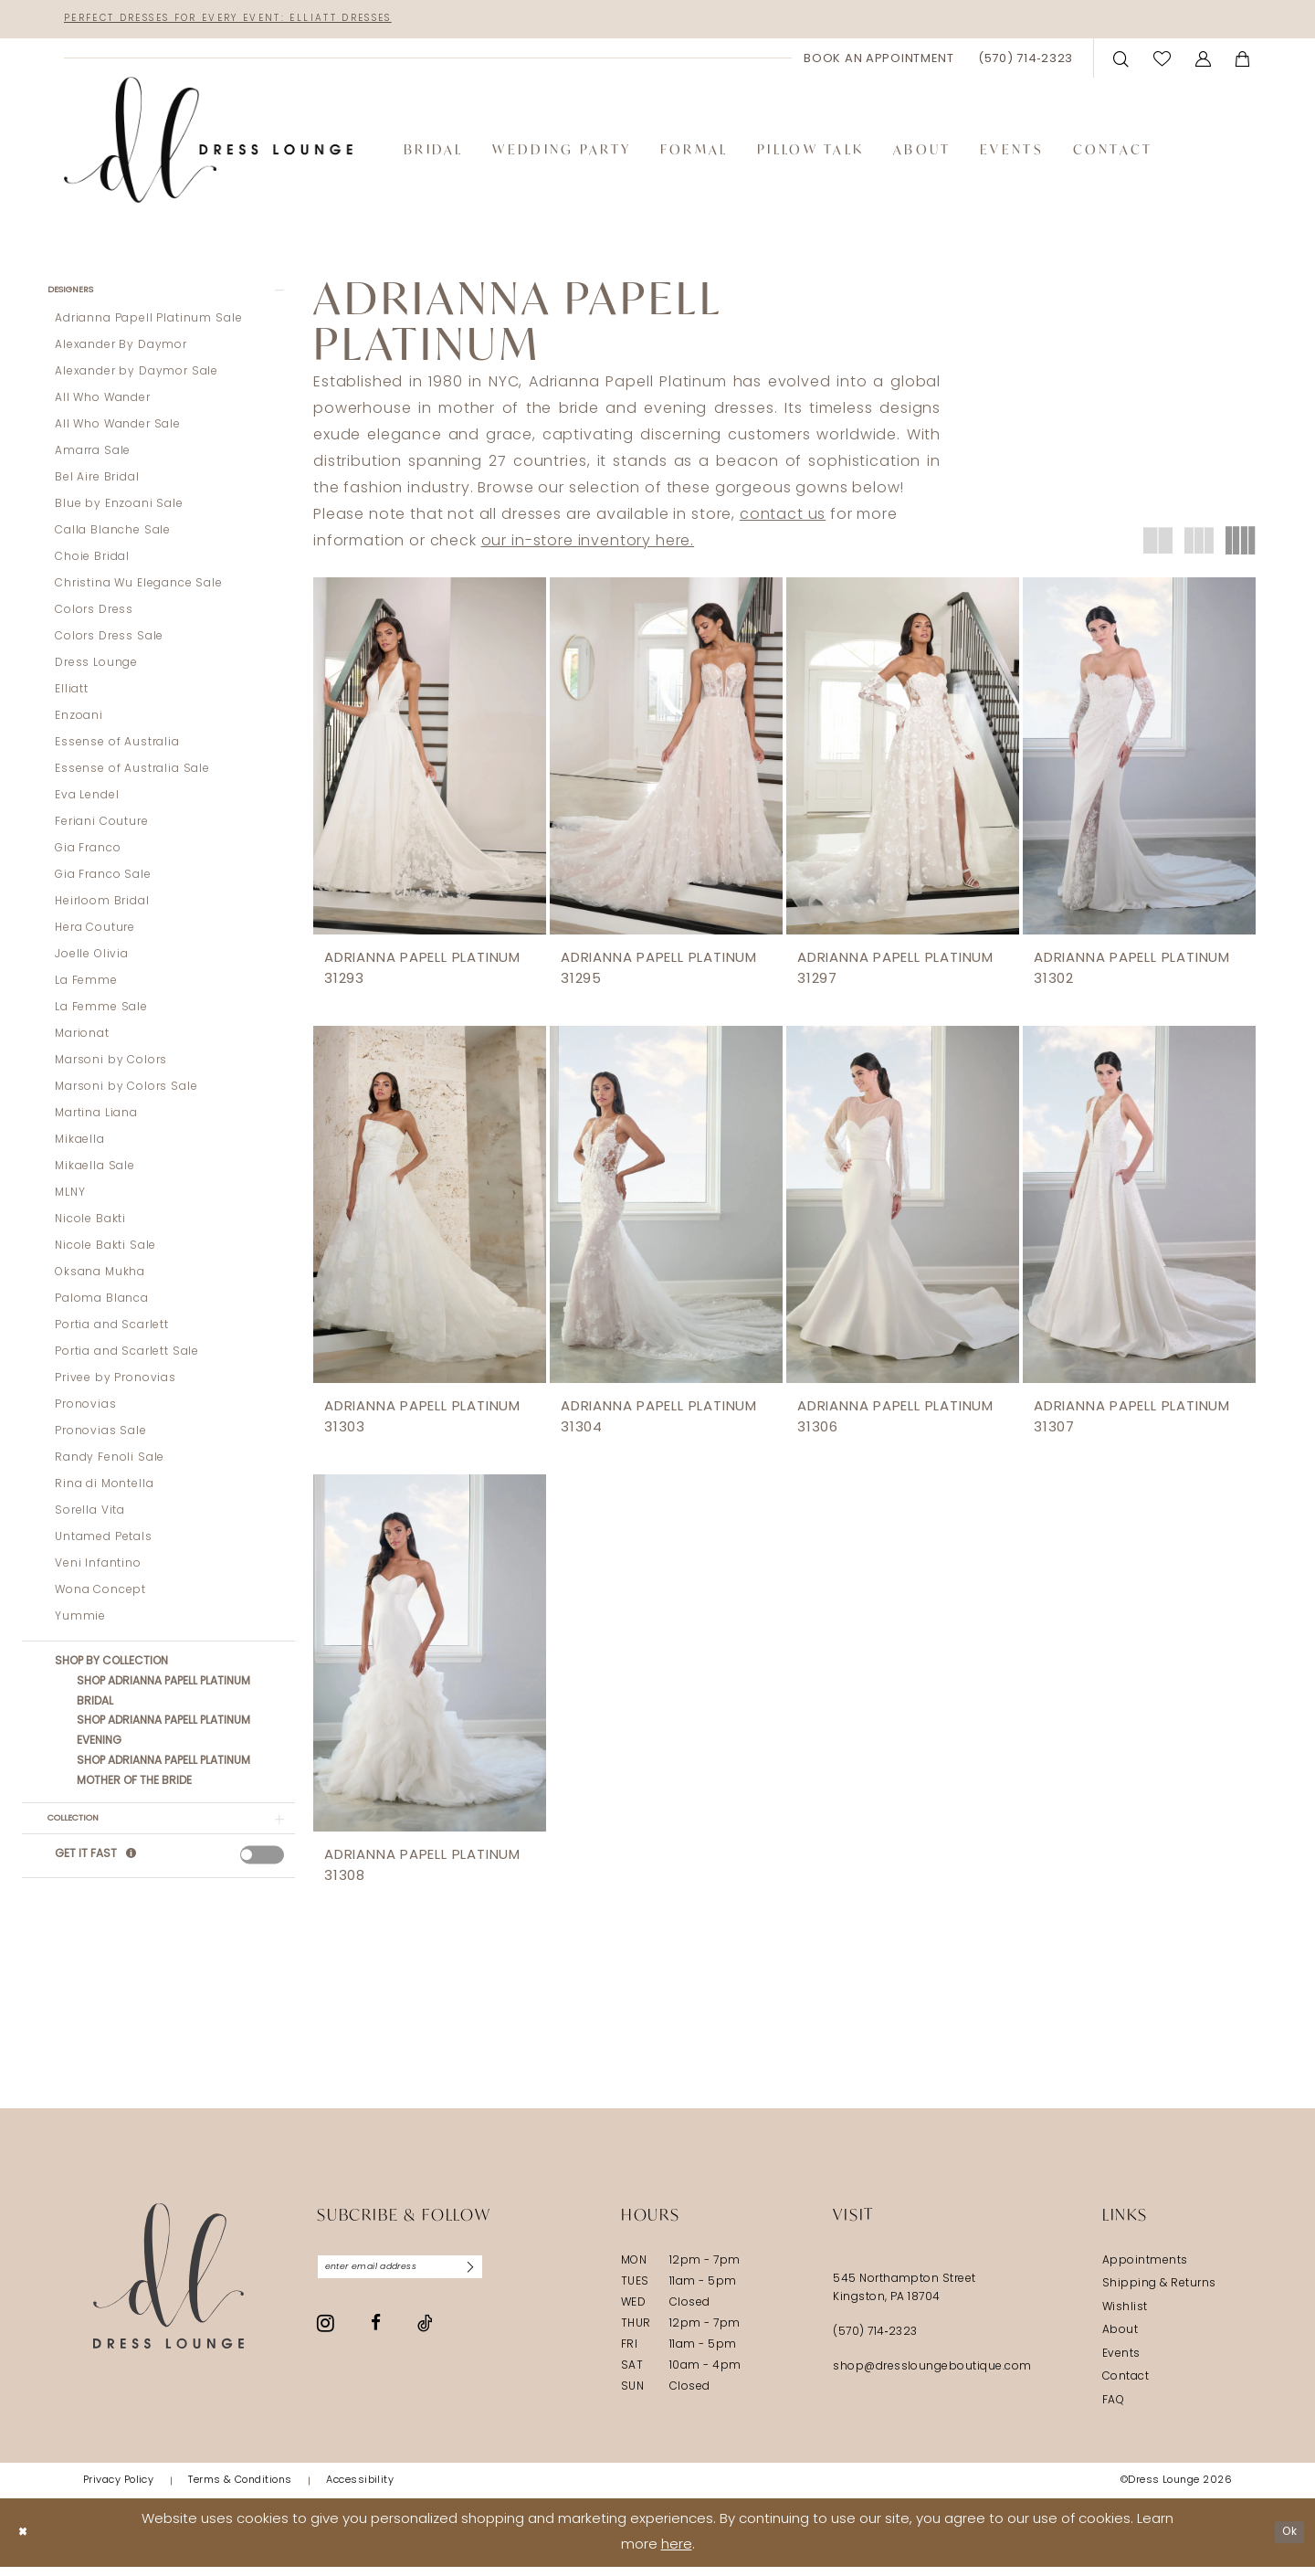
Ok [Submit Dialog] (1285, 2542)
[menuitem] (879, 62)
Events (1121, 2363)
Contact (1125, 2386)
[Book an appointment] (879, 62)
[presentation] (262, 1874)
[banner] (208, 144)
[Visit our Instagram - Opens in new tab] (325, 2338)
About (1120, 2340)
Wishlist (1125, 2316)
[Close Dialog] (27, 2542)
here (676, 2554)
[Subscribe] (514, 2279)
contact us (783, 519)
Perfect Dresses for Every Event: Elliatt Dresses (282, 20)
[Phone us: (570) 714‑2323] (1025, 62)
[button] (1204, 61)
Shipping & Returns (1159, 2293)
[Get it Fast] (132, 1874)
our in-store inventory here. (588, 546)
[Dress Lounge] (168, 2285)
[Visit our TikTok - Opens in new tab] (425, 2338)
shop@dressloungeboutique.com (932, 2375)
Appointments (1145, 2270)
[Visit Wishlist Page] (1162, 61)
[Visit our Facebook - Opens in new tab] (376, 2339)
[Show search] (1121, 61)
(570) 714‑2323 (875, 2341)
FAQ (1113, 2409)
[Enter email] (424, 2279)
